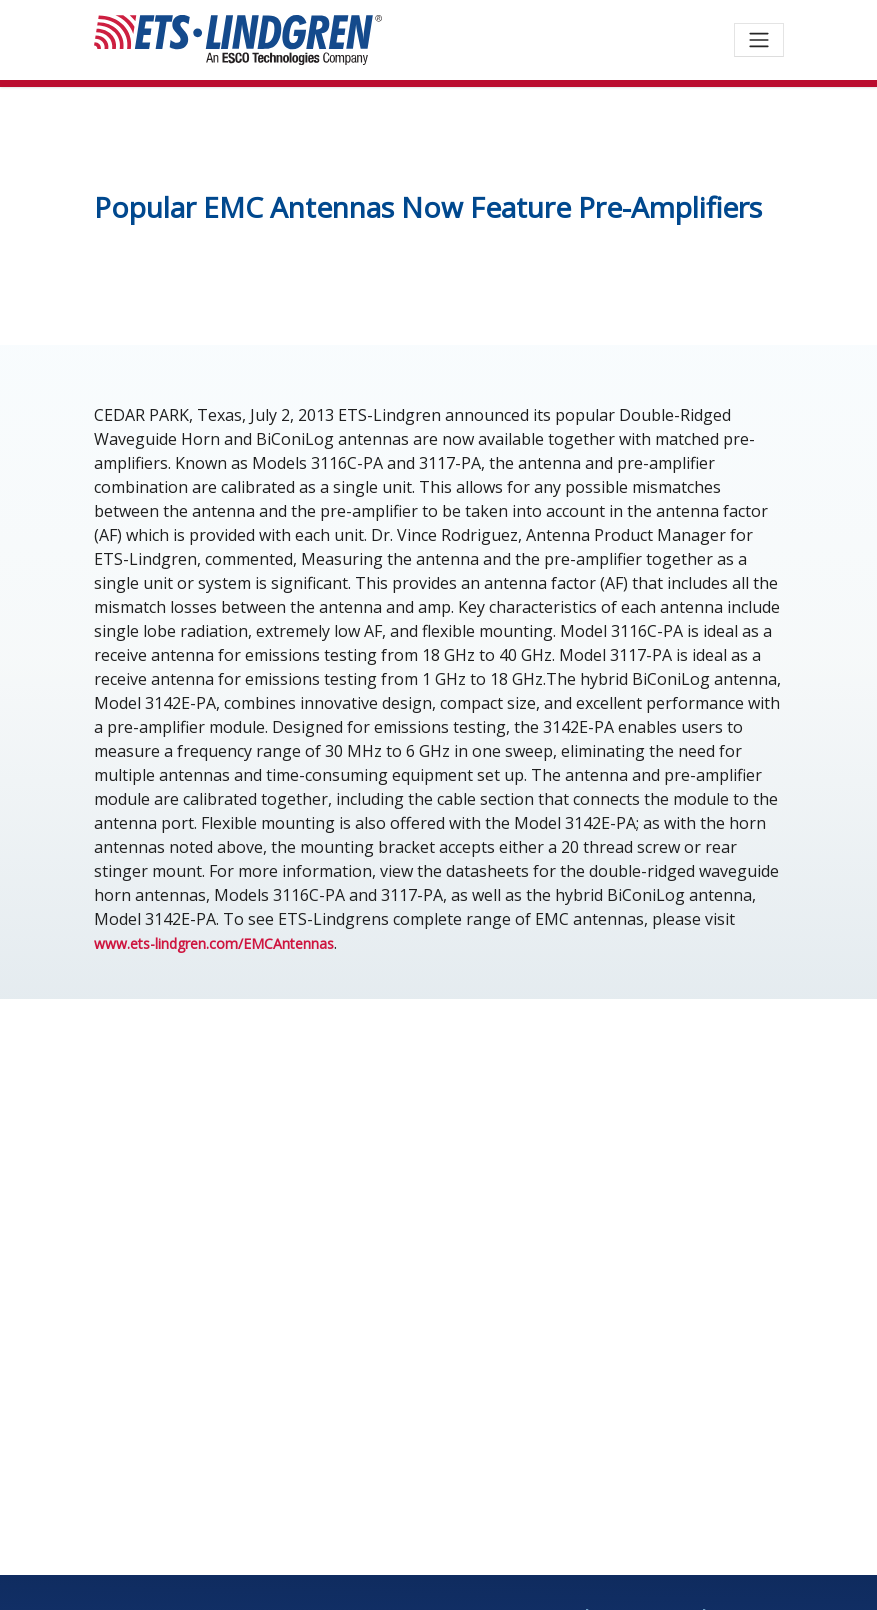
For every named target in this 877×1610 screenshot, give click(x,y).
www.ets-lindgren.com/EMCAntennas (214, 943)
